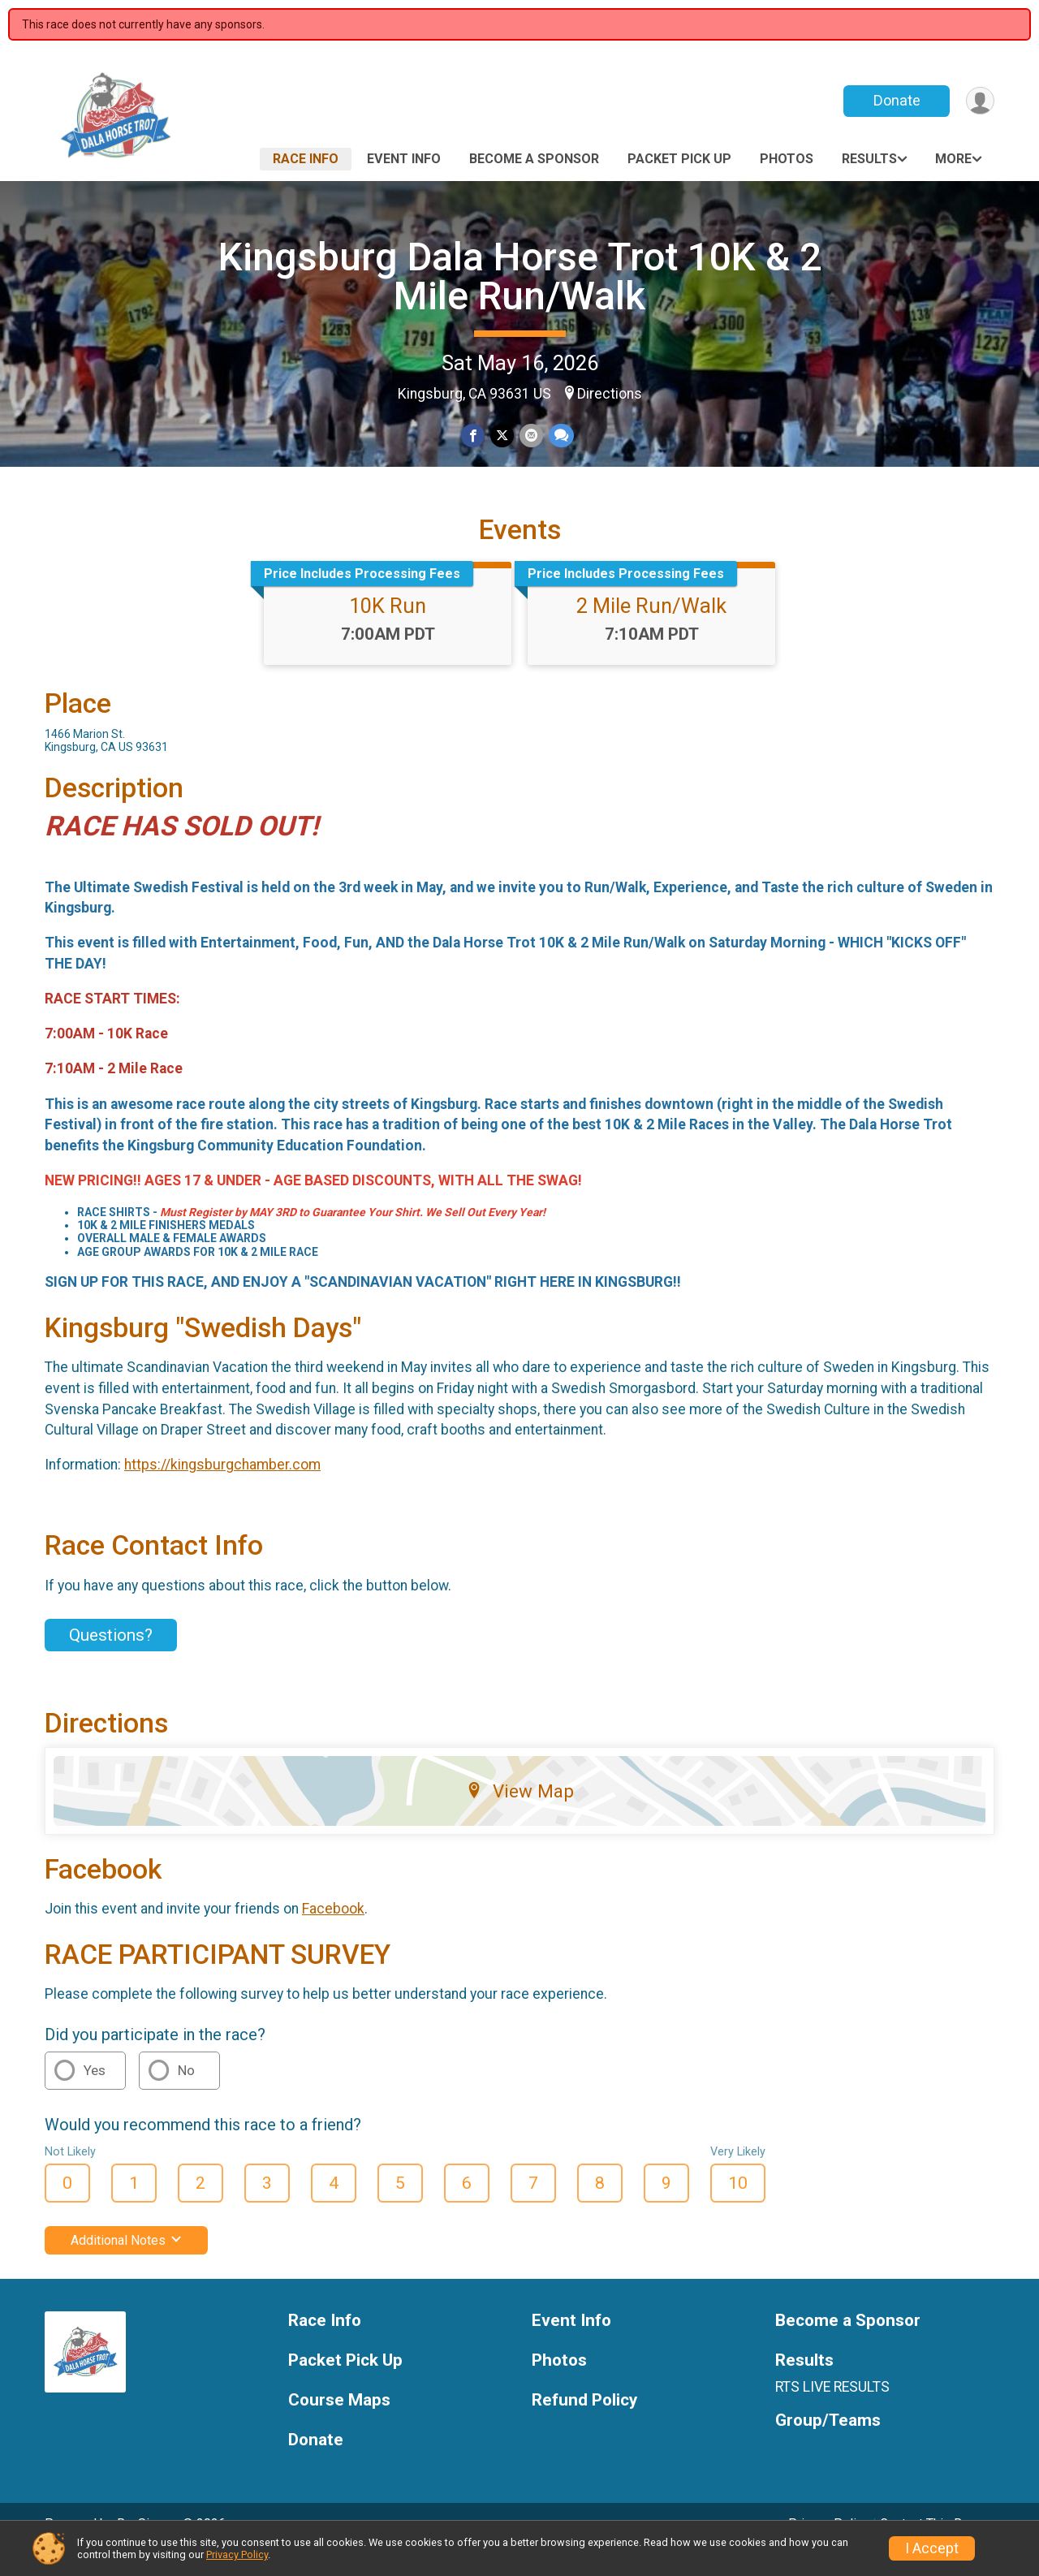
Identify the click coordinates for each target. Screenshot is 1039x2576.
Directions (609, 394)
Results (869, 158)
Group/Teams (828, 2443)
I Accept (932, 2548)
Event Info (404, 158)
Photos (786, 158)
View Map (520, 1812)
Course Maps (339, 2423)
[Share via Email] (530, 435)
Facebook (333, 1931)
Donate (895, 100)
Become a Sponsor (534, 158)
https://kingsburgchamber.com (222, 1487)
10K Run (387, 628)
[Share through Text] (559, 435)
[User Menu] (979, 101)
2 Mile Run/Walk (651, 628)
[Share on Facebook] (473, 435)
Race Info (305, 158)
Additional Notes (126, 2263)
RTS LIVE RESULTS (832, 2409)
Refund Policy (584, 2423)
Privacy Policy (237, 2554)
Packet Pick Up (679, 158)
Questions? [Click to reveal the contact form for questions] (111, 1658)
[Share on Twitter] (502, 435)
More (953, 158)
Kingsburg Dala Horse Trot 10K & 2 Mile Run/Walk (519, 276)
